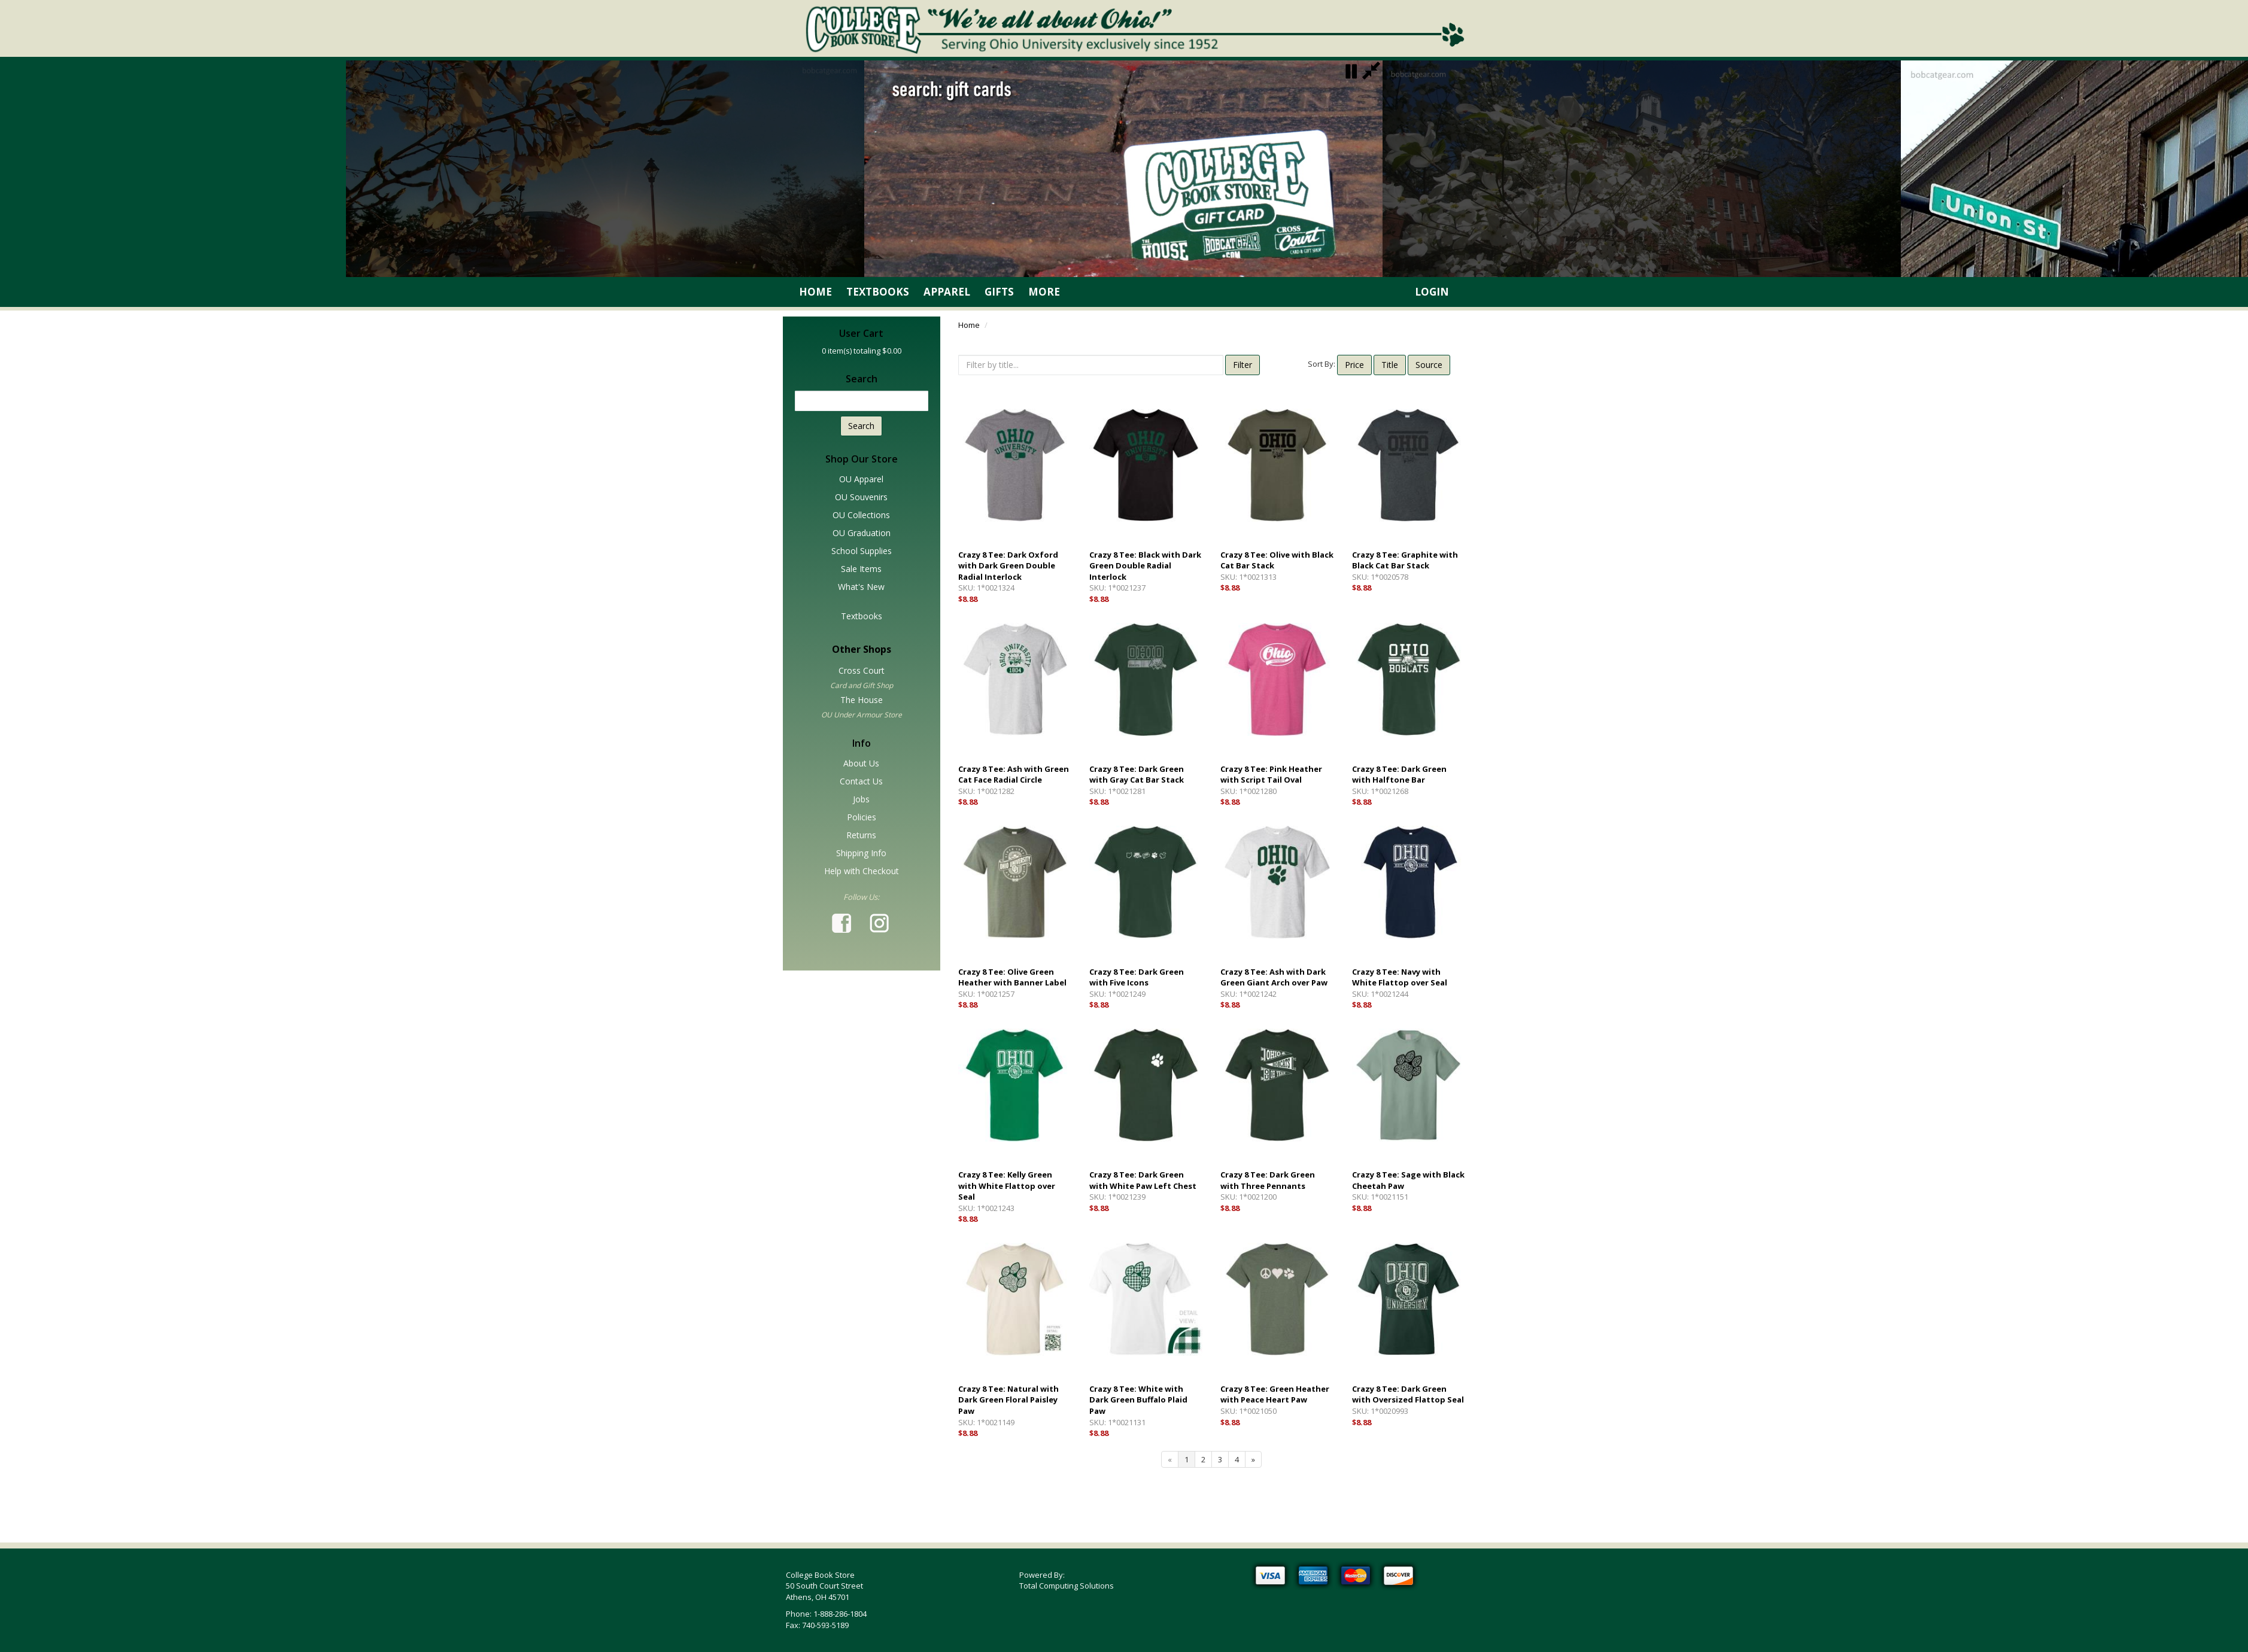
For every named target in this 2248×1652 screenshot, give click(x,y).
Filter (1242, 364)
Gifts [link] (999, 292)
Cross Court (862, 670)
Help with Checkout (861, 871)
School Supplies (861, 550)
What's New (861, 586)
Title (1389, 364)
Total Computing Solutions (1066, 1585)
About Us (861, 763)
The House (861, 699)
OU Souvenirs (861, 497)
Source (1428, 364)
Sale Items (861, 568)
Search (861, 425)
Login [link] (1432, 292)
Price (1354, 364)
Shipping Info (861, 853)
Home (969, 325)
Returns (861, 835)
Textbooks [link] (877, 292)
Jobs (861, 799)
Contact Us (861, 781)
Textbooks (861, 616)
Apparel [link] (946, 292)
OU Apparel (861, 479)
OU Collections (861, 515)
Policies (861, 817)
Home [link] (815, 292)
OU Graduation (862, 533)
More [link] (1044, 292)
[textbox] (861, 401)
